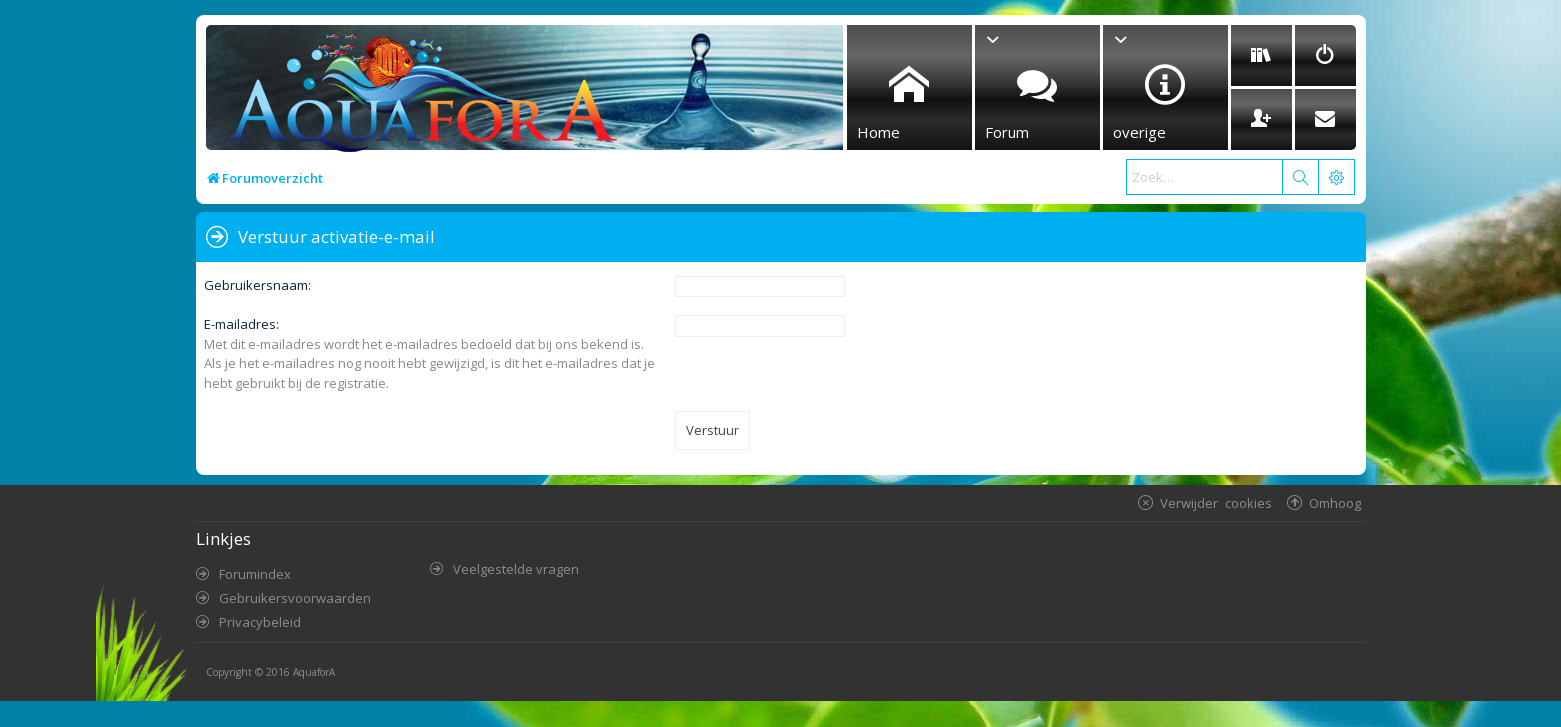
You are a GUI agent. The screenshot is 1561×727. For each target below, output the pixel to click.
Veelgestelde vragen (516, 569)
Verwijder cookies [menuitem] (1216, 502)
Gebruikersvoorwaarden (295, 598)
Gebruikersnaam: (257, 285)
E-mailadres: (241, 324)
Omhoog (1335, 502)
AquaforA (314, 672)
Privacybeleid (260, 622)
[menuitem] (1261, 55)
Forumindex (255, 574)
